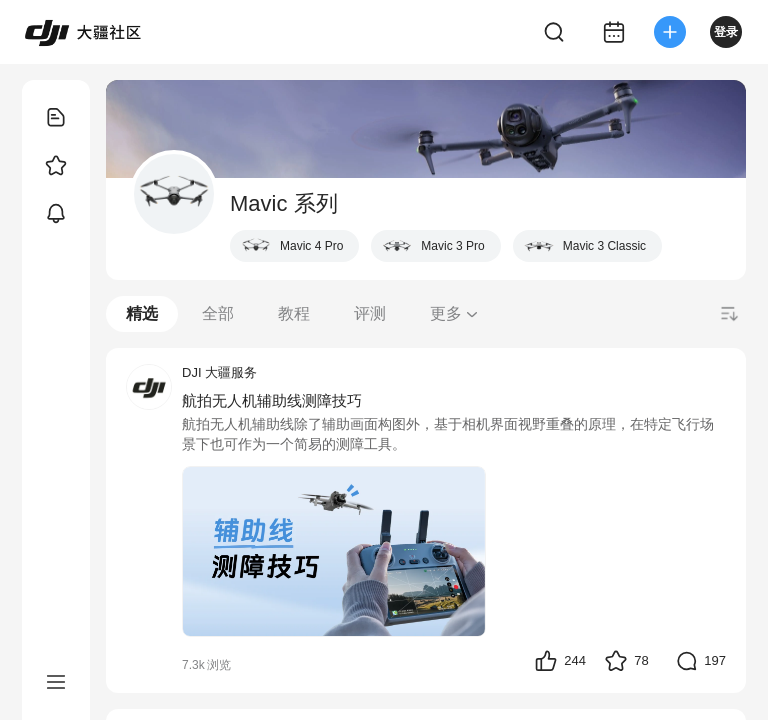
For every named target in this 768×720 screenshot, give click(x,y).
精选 (142, 313)
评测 (370, 313)
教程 (294, 313)
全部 (218, 313)
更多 (455, 313)
